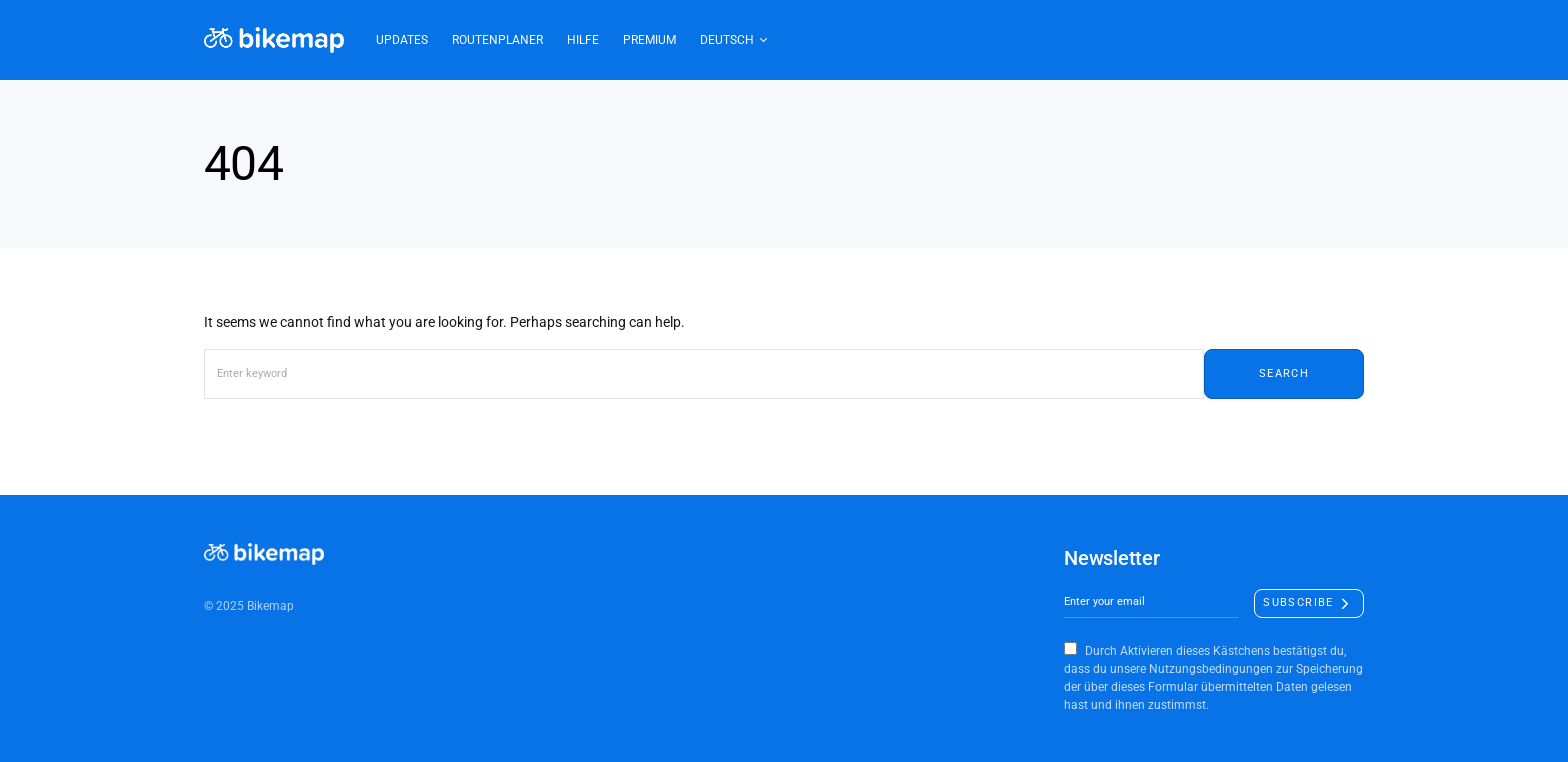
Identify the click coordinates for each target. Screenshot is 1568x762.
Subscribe (1298, 602)
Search (1284, 373)
